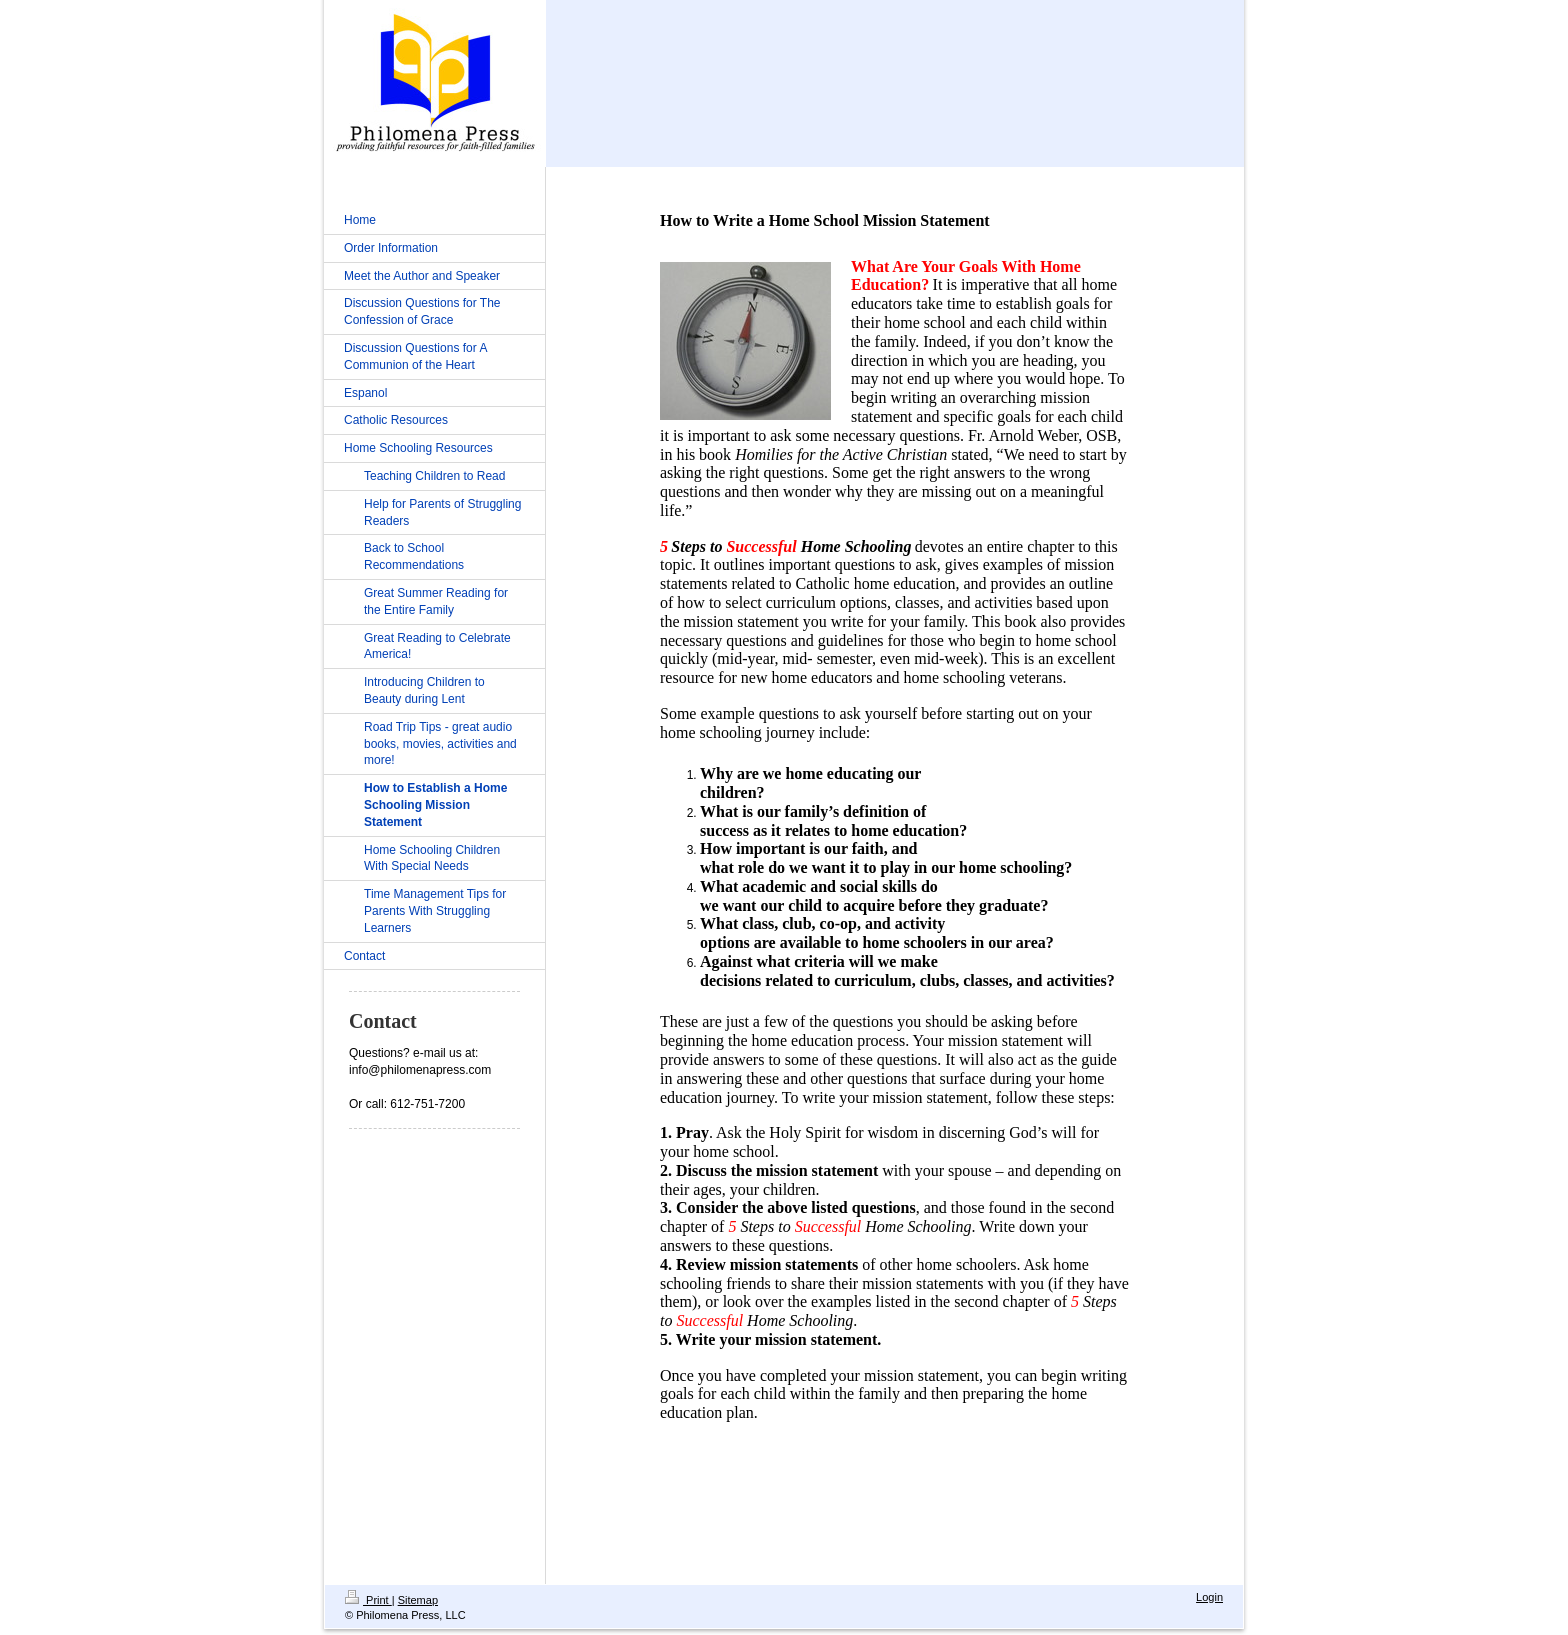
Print (368, 1600)
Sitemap (418, 1600)
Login (1209, 1597)
